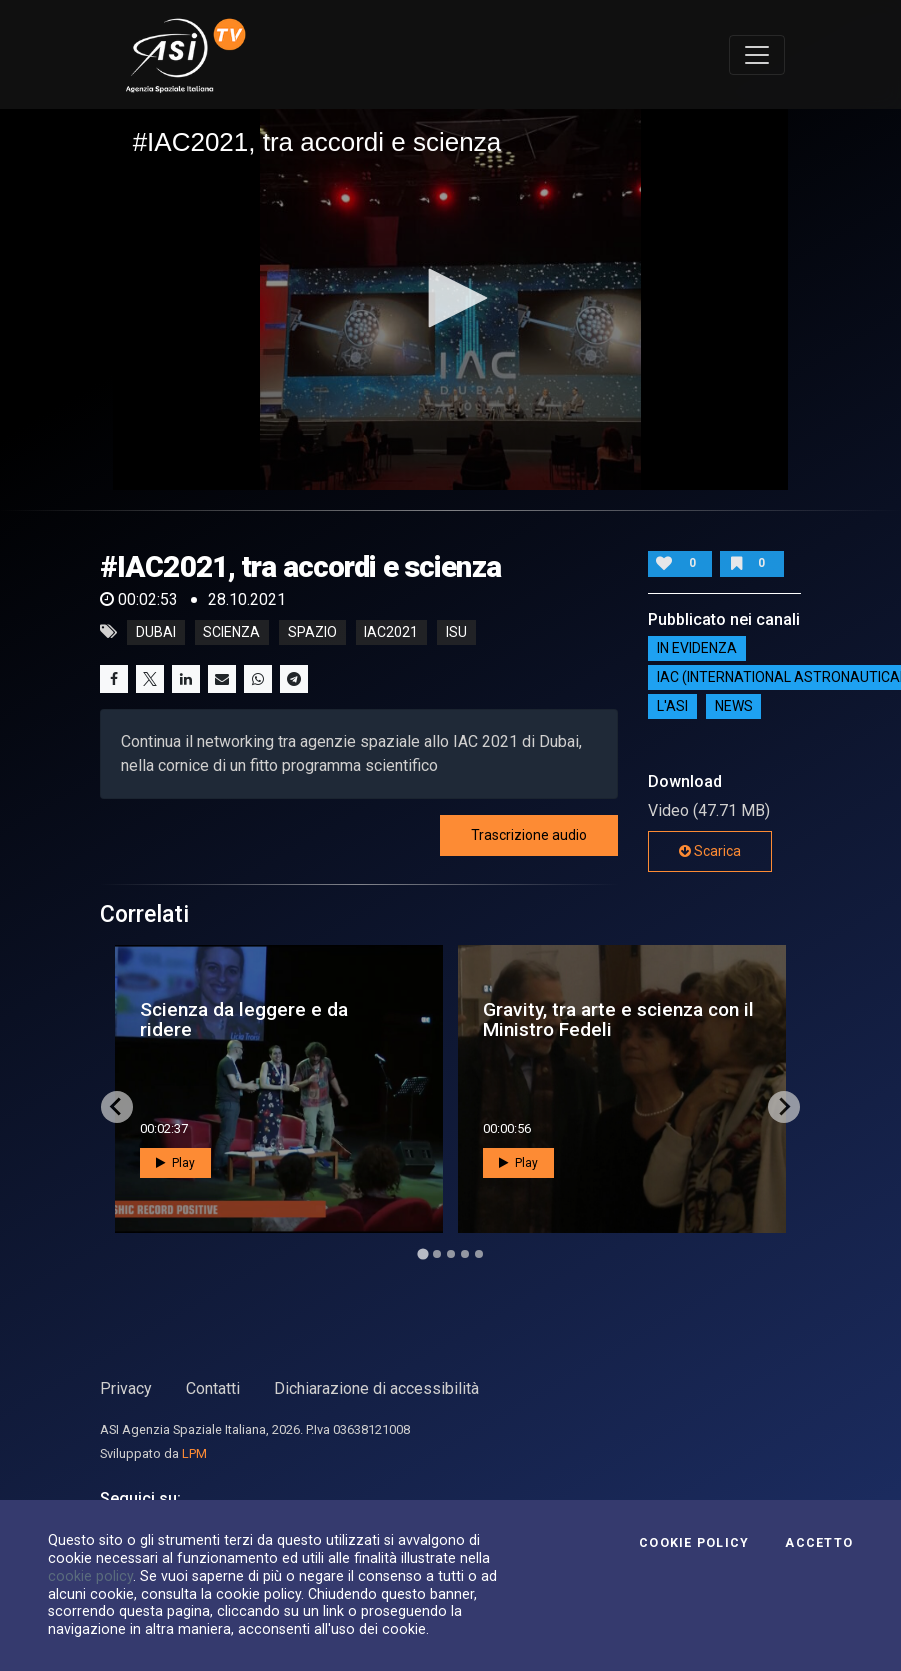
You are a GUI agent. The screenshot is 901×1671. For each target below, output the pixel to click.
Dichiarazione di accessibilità (376, 1388)
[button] (451, 298)
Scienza (231, 632)
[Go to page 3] (451, 1254)
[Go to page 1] (422, 1253)
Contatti (213, 1388)
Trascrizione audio (529, 835)
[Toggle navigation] (757, 55)
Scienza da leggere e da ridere (244, 1019)
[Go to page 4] (465, 1254)
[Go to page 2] (437, 1254)
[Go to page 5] (479, 1254)
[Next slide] (784, 1107)
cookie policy (90, 1576)
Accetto (819, 1543)
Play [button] (175, 1163)
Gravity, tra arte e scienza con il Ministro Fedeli (618, 1019)
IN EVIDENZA (697, 649)
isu (456, 632)
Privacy (126, 1388)
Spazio (312, 632)
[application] (451, 299)
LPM (194, 1453)
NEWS (734, 707)
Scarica (710, 851)
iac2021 (391, 632)
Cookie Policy (694, 1543)
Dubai (156, 632)
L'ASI (672, 707)
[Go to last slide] (117, 1107)
